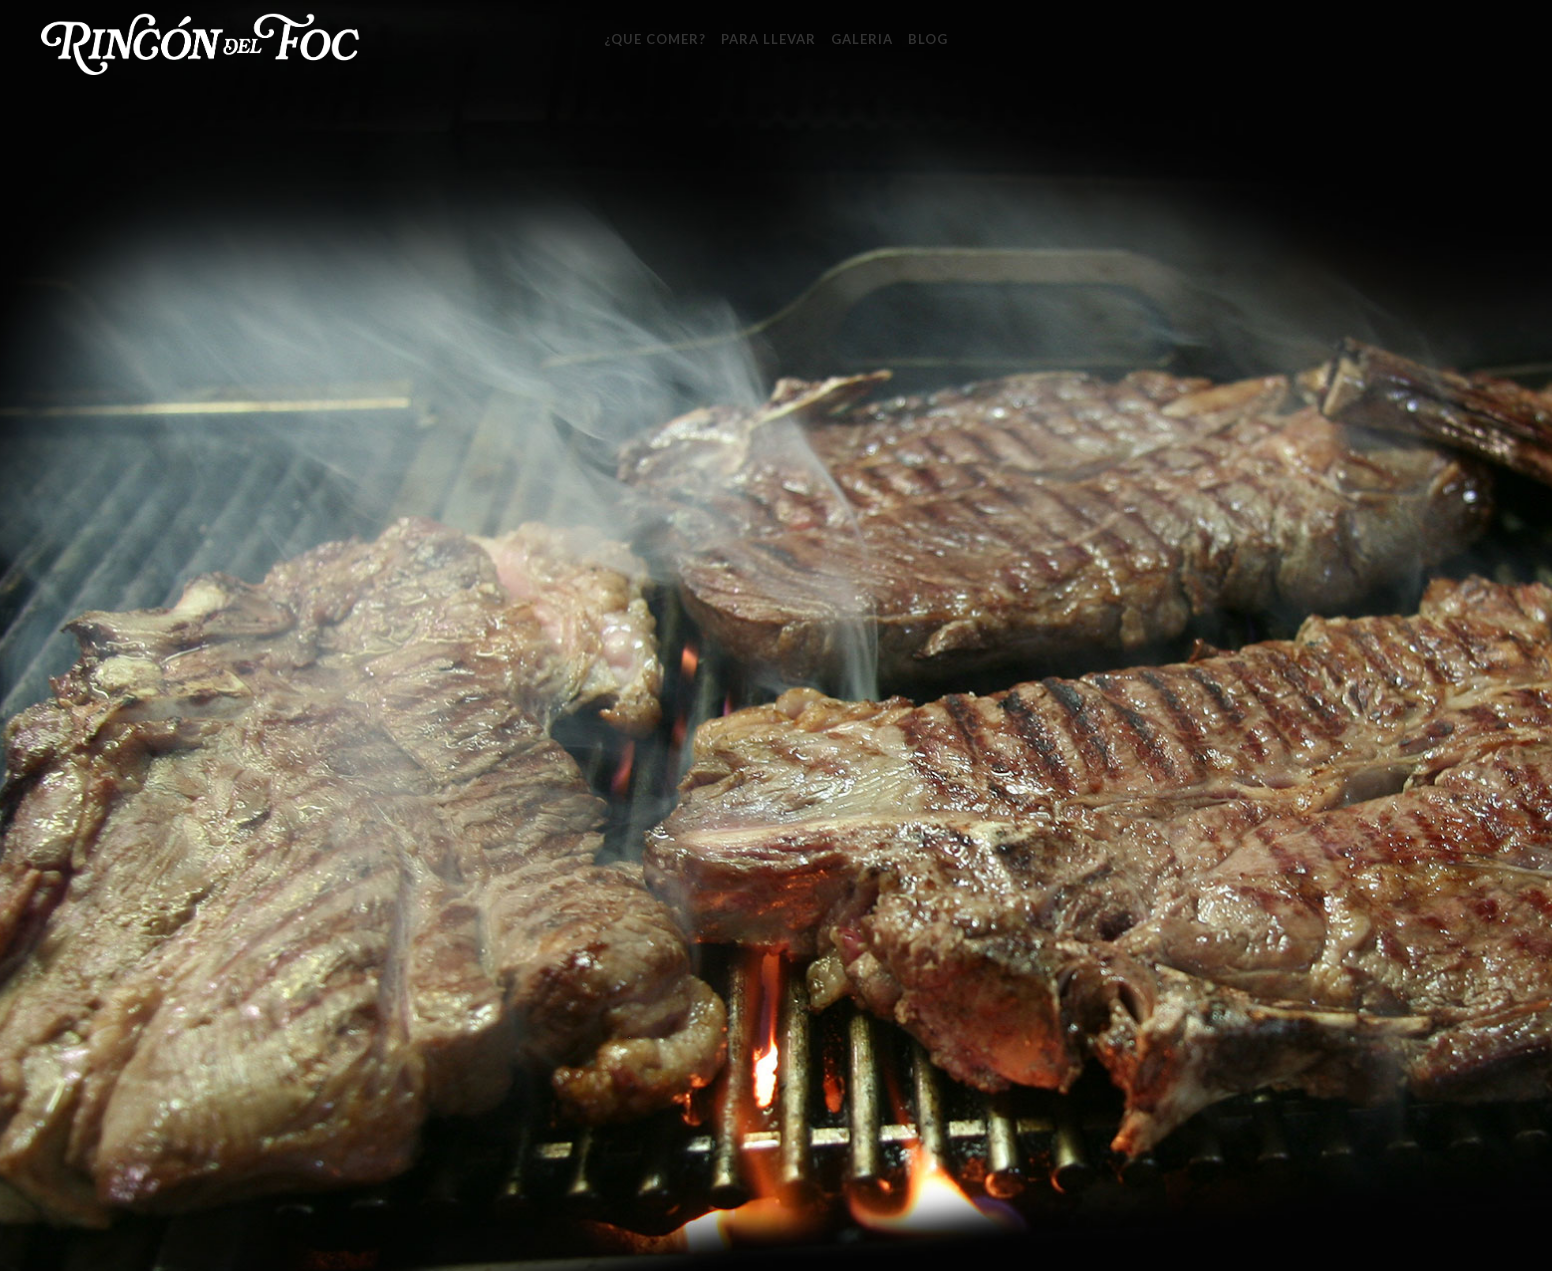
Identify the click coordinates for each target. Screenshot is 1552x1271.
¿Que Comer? (655, 39)
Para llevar (768, 39)
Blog (928, 39)
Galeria (862, 39)
